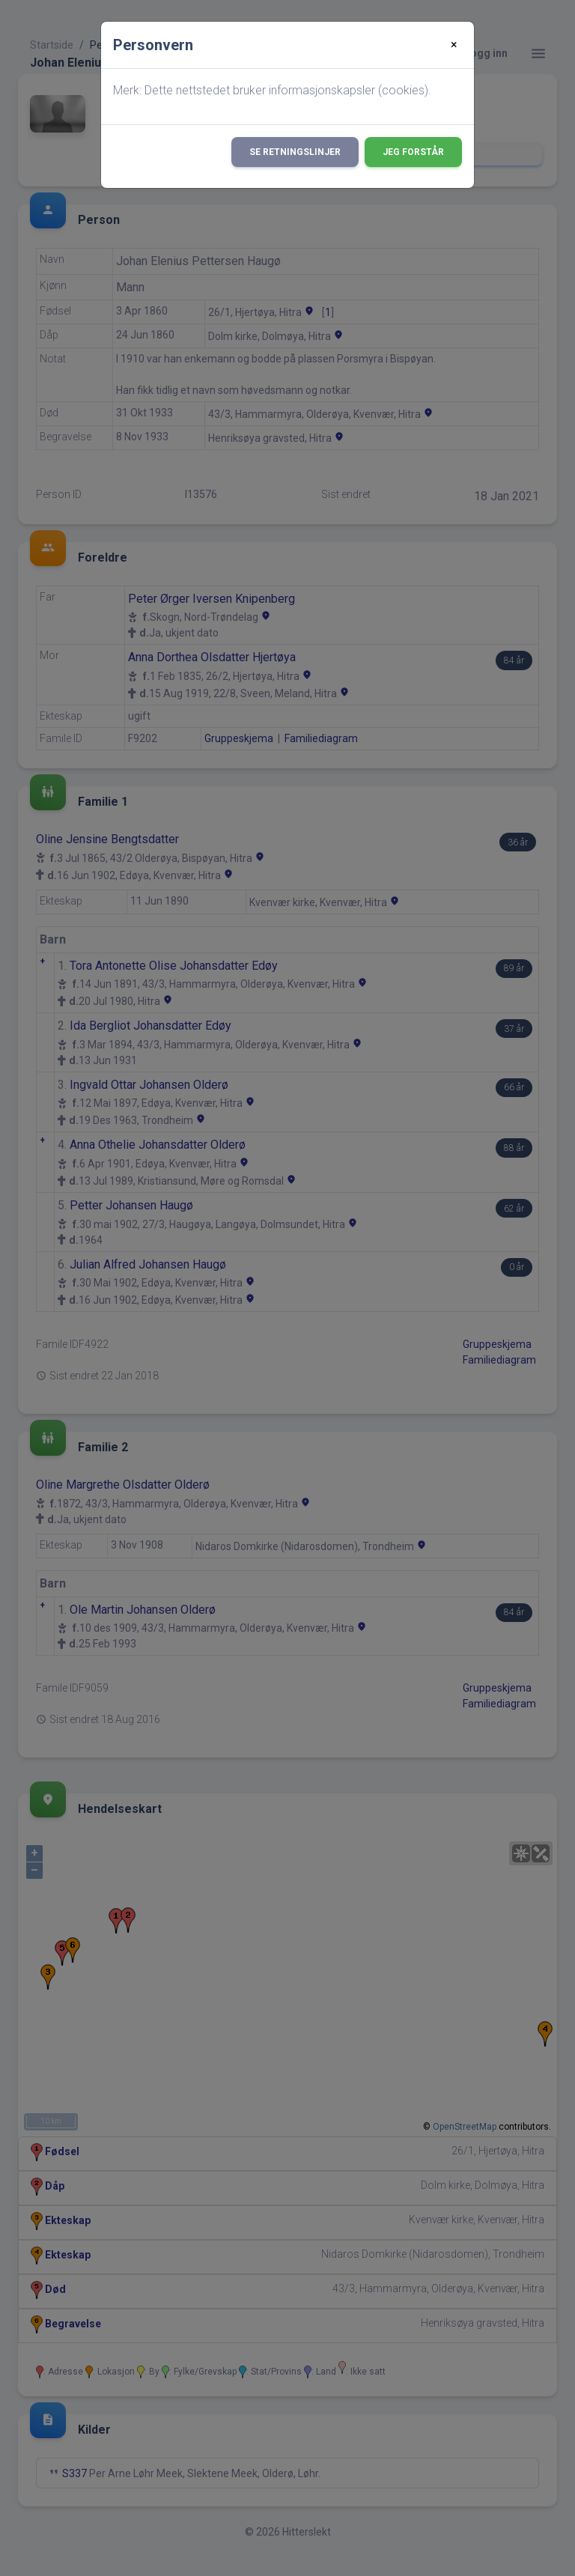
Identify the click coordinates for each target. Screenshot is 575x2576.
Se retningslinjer (295, 152)
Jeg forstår (413, 152)
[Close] (454, 44)
